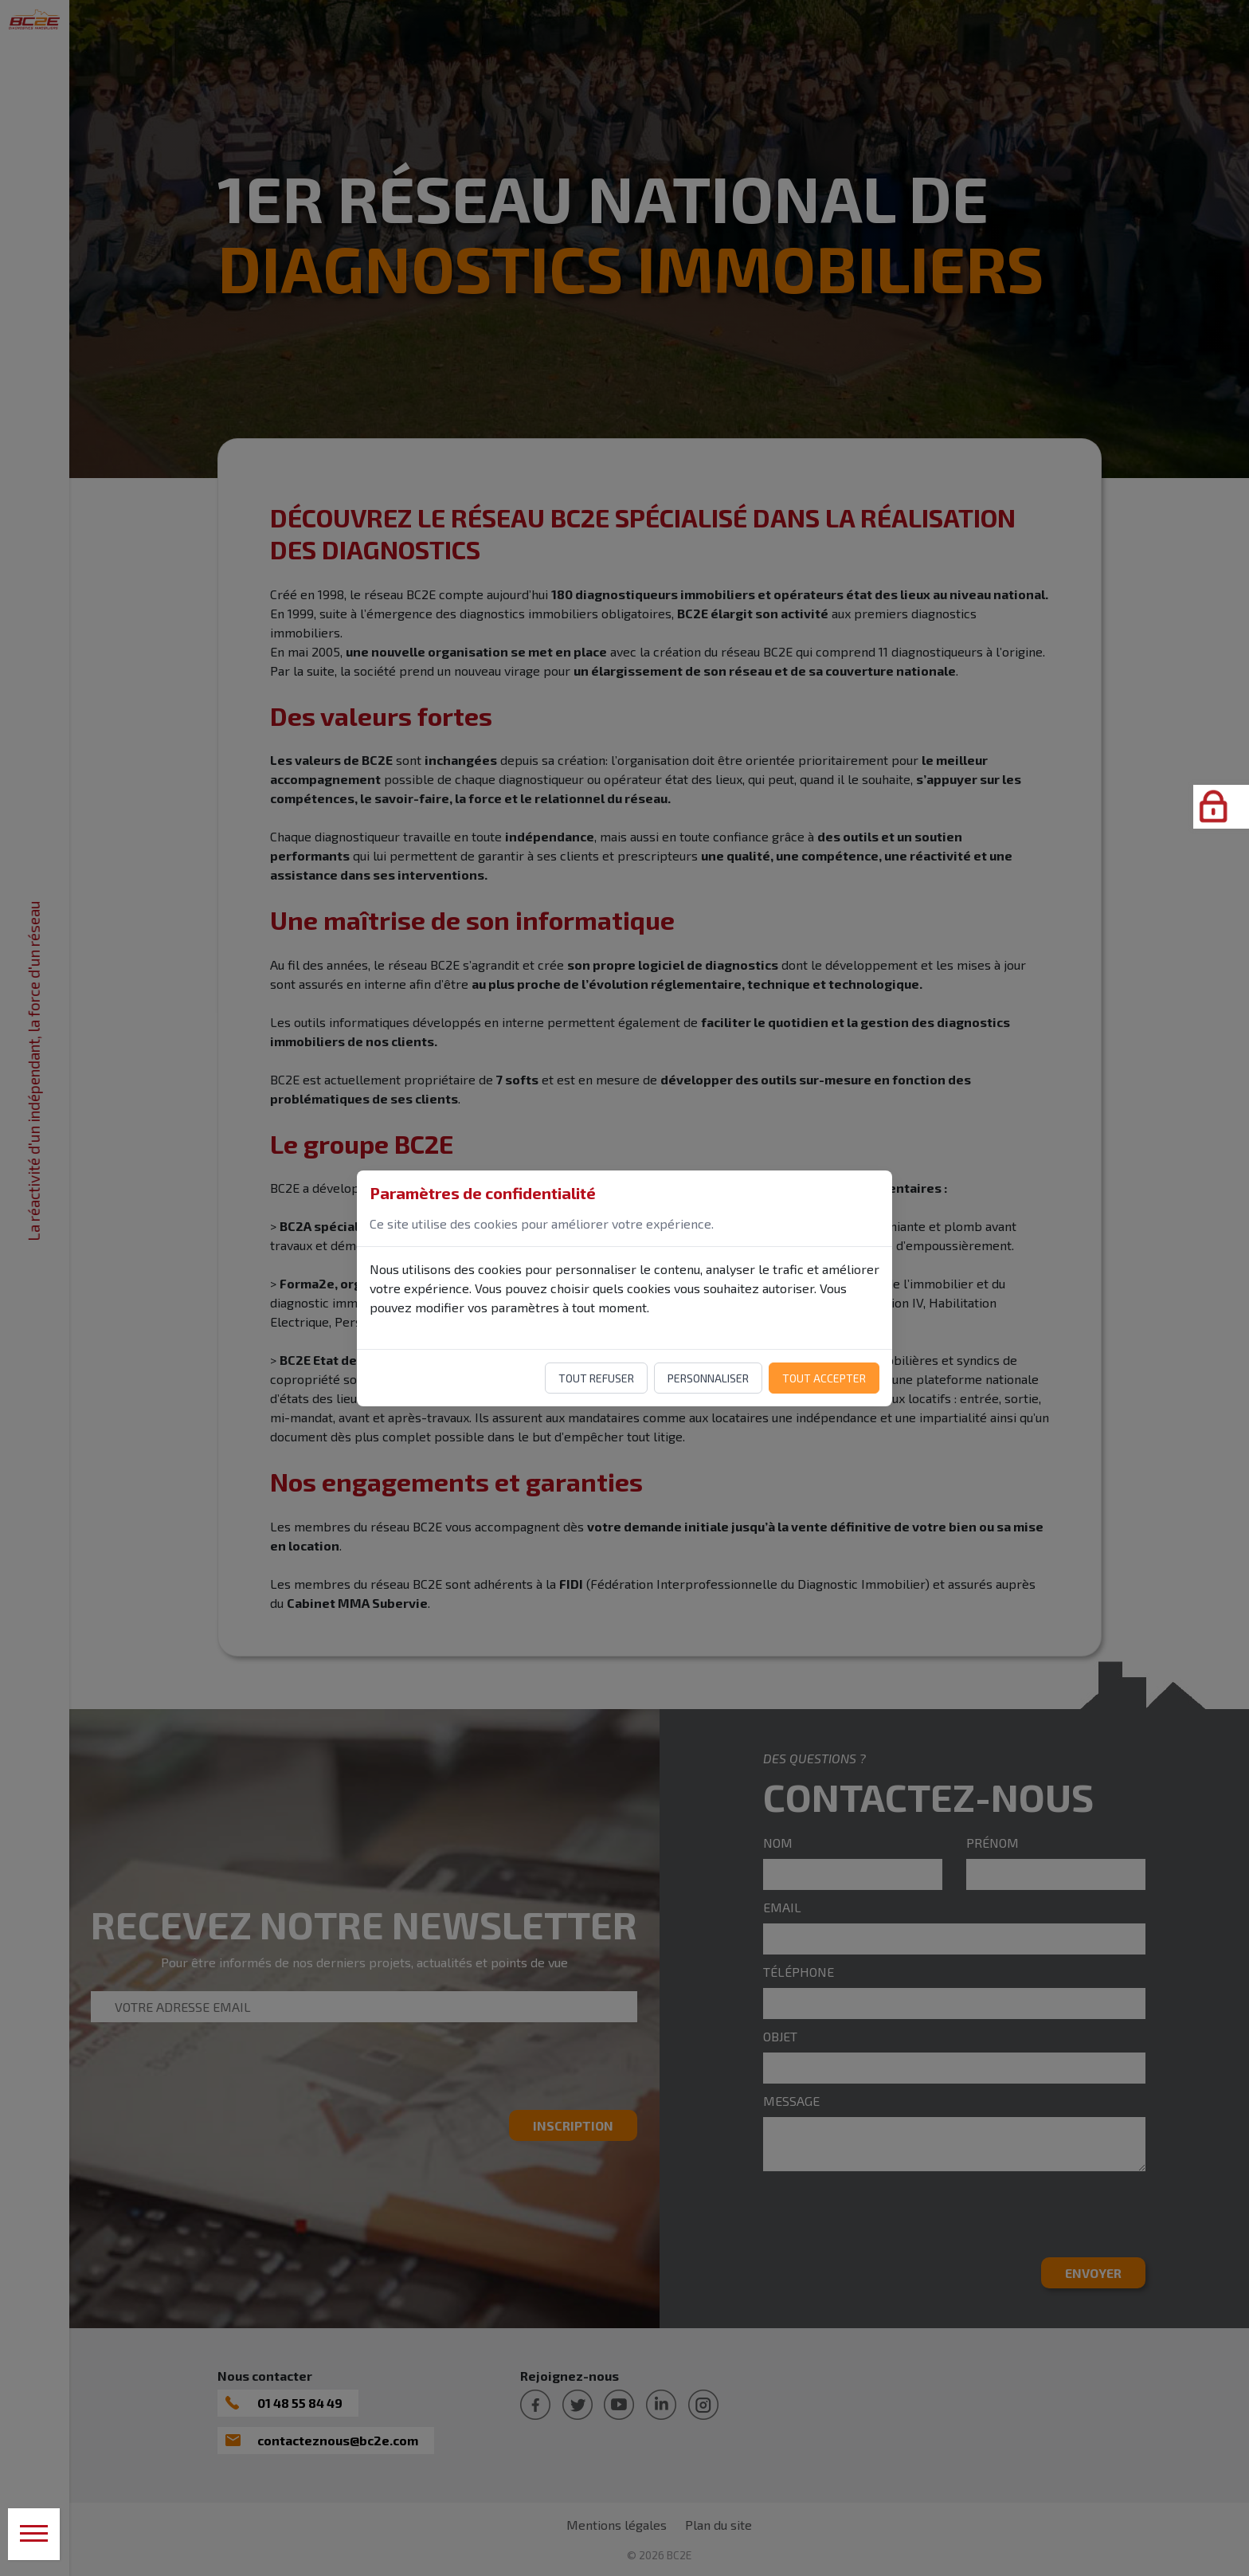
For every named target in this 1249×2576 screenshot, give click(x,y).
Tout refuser (596, 1378)
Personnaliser (708, 1378)
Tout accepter (824, 1378)
